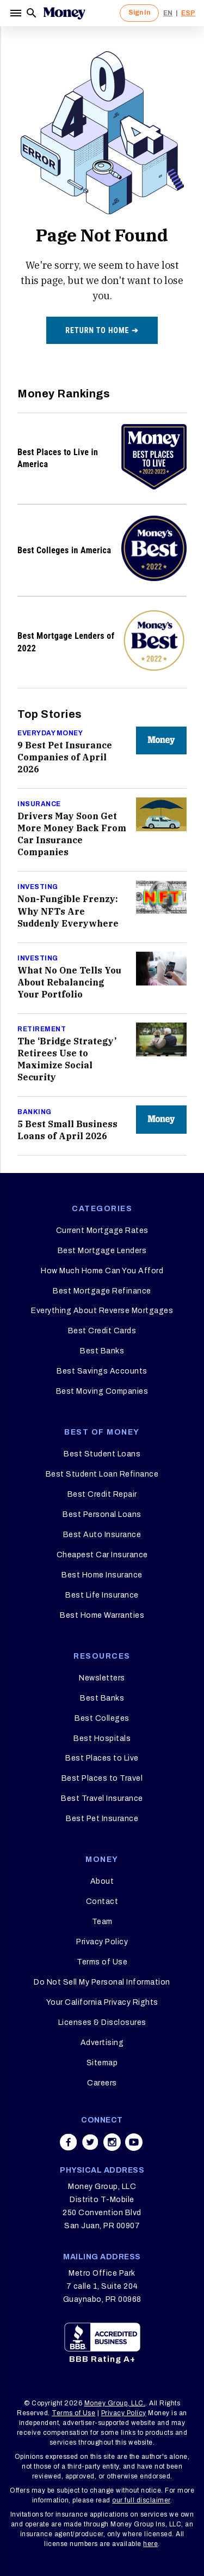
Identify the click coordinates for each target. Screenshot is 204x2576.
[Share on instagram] (112, 2142)
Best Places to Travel (102, 1778)
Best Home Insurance (102, 1575)
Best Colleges (102, 1718)
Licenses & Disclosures (102, 2022)
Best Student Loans (102, 1454)
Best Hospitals (102, 1738)
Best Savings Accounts (102, 1371)
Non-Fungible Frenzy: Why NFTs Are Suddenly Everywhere (68, 910)
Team (102, 1922)
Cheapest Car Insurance (102, 1555)
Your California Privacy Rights (102, 2002)
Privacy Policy (102, 1942)
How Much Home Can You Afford (102, 1271)
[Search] (31, 13)
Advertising (102, 2043)
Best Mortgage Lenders (102, 1251)
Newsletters (102, 1678)
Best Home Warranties (102, 1615)
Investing (37, 887)
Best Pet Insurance (102, 1819)
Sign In (139, 12)
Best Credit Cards (102, 1331)
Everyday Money (50, 733)
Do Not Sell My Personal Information (102, 1982)
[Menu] (17, 13)
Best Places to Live (102, 1758)
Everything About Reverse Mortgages (102, 1311)
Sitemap (102, 2063)
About (102, 1881)
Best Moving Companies (102, 1391)
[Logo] (64, 13)
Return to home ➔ (101, 330)
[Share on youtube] (134, 2142)
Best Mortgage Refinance (102, 1291)
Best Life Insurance (102, 1595)
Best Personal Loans (102, 1514)
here (150, 2544)
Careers (102, 2083)
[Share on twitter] (90, 2142)
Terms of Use (102, 1962)
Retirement (41, 1029)
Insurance (39, 804)
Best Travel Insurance (102, 1798)
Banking (34, 1112)
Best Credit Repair (102, 1494)
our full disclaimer (141, 2500)
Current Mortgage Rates (102, 1230)
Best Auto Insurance (102, 1535)
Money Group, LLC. (115, 2403)
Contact (102, 1901)
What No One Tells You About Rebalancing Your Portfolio (69, 982)
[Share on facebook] (68, 2142)
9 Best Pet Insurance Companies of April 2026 (64, 757)
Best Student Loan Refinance (102, 1474)
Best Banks (102, 1351)
